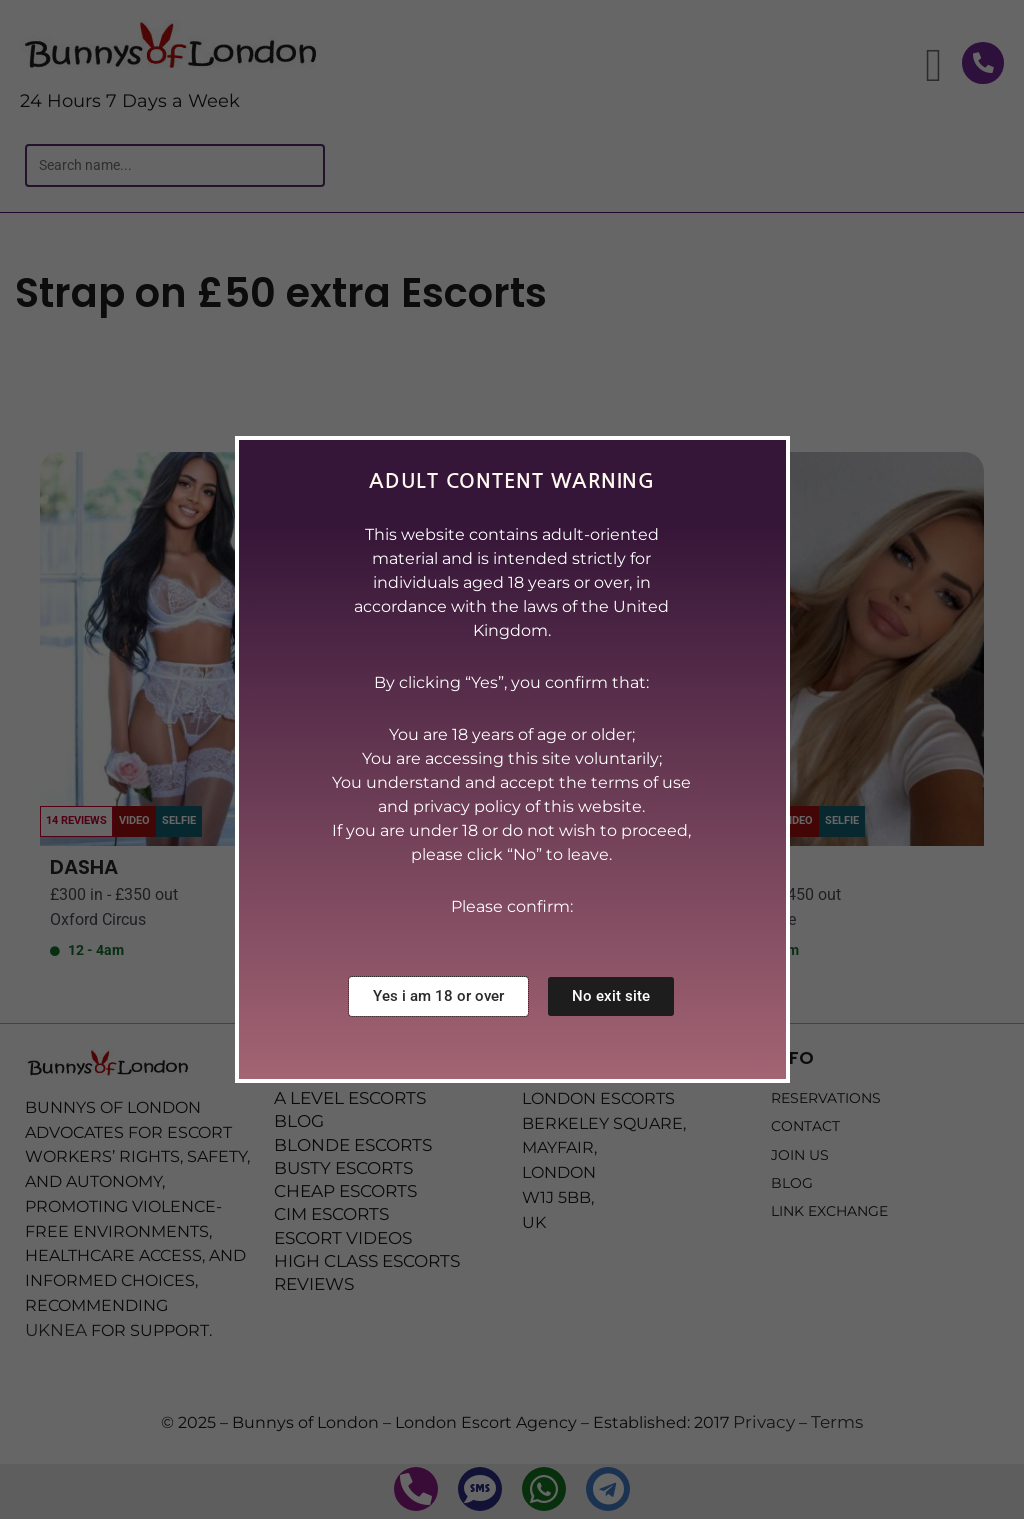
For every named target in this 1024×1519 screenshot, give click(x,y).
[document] (512, 759)
